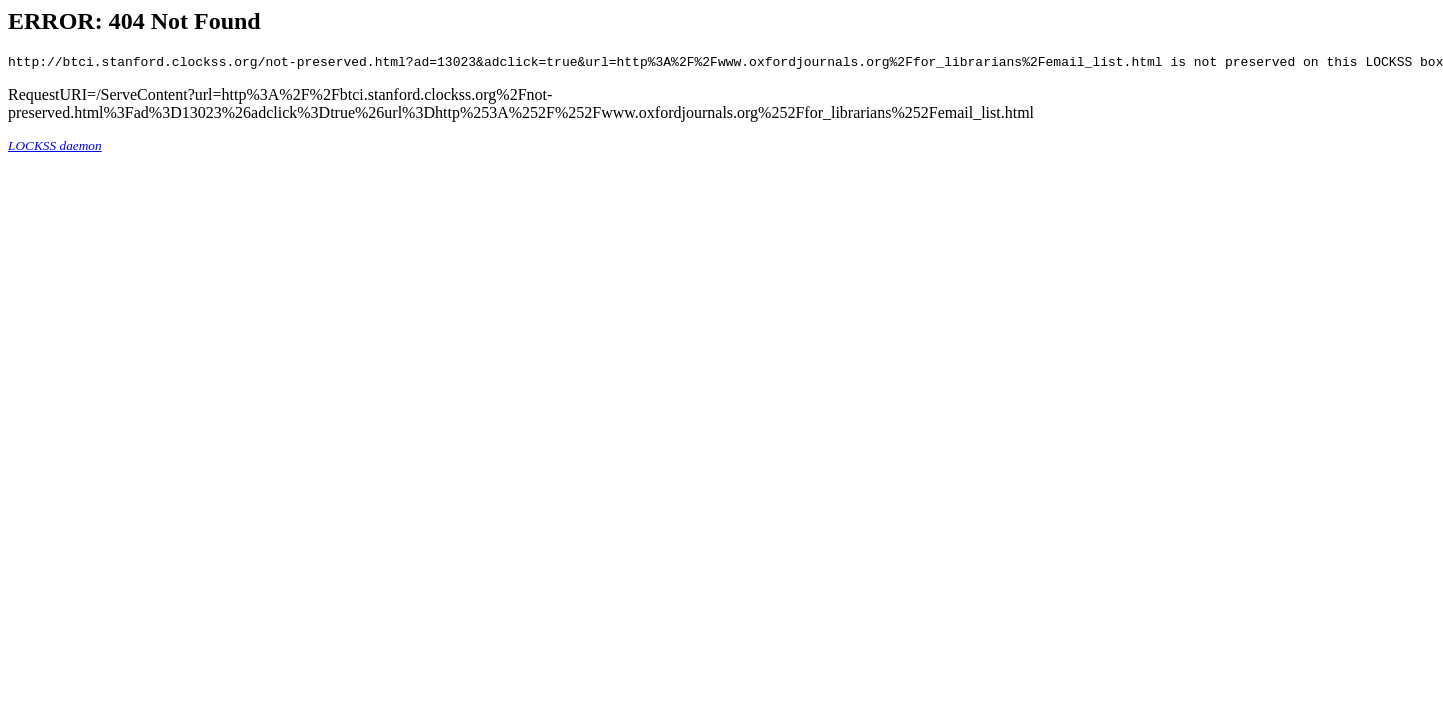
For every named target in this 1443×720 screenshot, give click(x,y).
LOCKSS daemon (55, 148)
